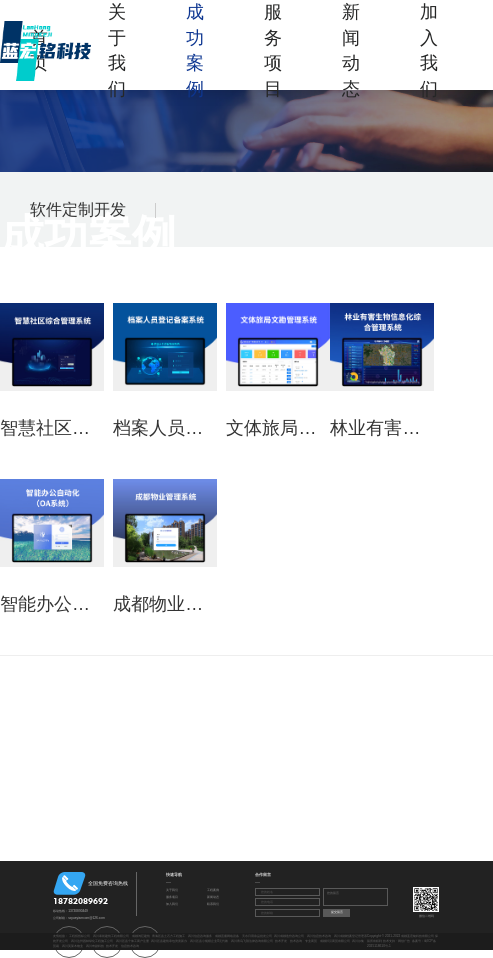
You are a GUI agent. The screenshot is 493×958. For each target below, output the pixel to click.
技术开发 (281, 941)
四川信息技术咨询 (319, 936)
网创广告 (404, 941)
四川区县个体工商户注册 (132, 941)
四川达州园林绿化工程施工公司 (92, 941)
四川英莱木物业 (72, 946)
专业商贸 (311, 941)
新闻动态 (351, 50)
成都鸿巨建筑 (141, 936)
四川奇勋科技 (95, 946)
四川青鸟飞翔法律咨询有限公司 (252, 941)
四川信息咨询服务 (200, 936)
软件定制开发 (78, 209)
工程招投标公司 (79, 936)
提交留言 (337, 912)
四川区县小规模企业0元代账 (209, 941)
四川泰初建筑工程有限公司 (111, 936)
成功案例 (195, 50)
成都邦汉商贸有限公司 (335, 941)
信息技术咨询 (130, 946)
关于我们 (117, 50)
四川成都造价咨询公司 (289, 936)
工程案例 (213, 890)
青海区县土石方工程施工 (168, 936)
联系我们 (213, 904)
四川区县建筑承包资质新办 (169, 941)
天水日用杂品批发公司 (257, 936)
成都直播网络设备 (227, 936)
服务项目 (273, 50)
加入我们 (429, 50)
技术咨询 (296, 941)
